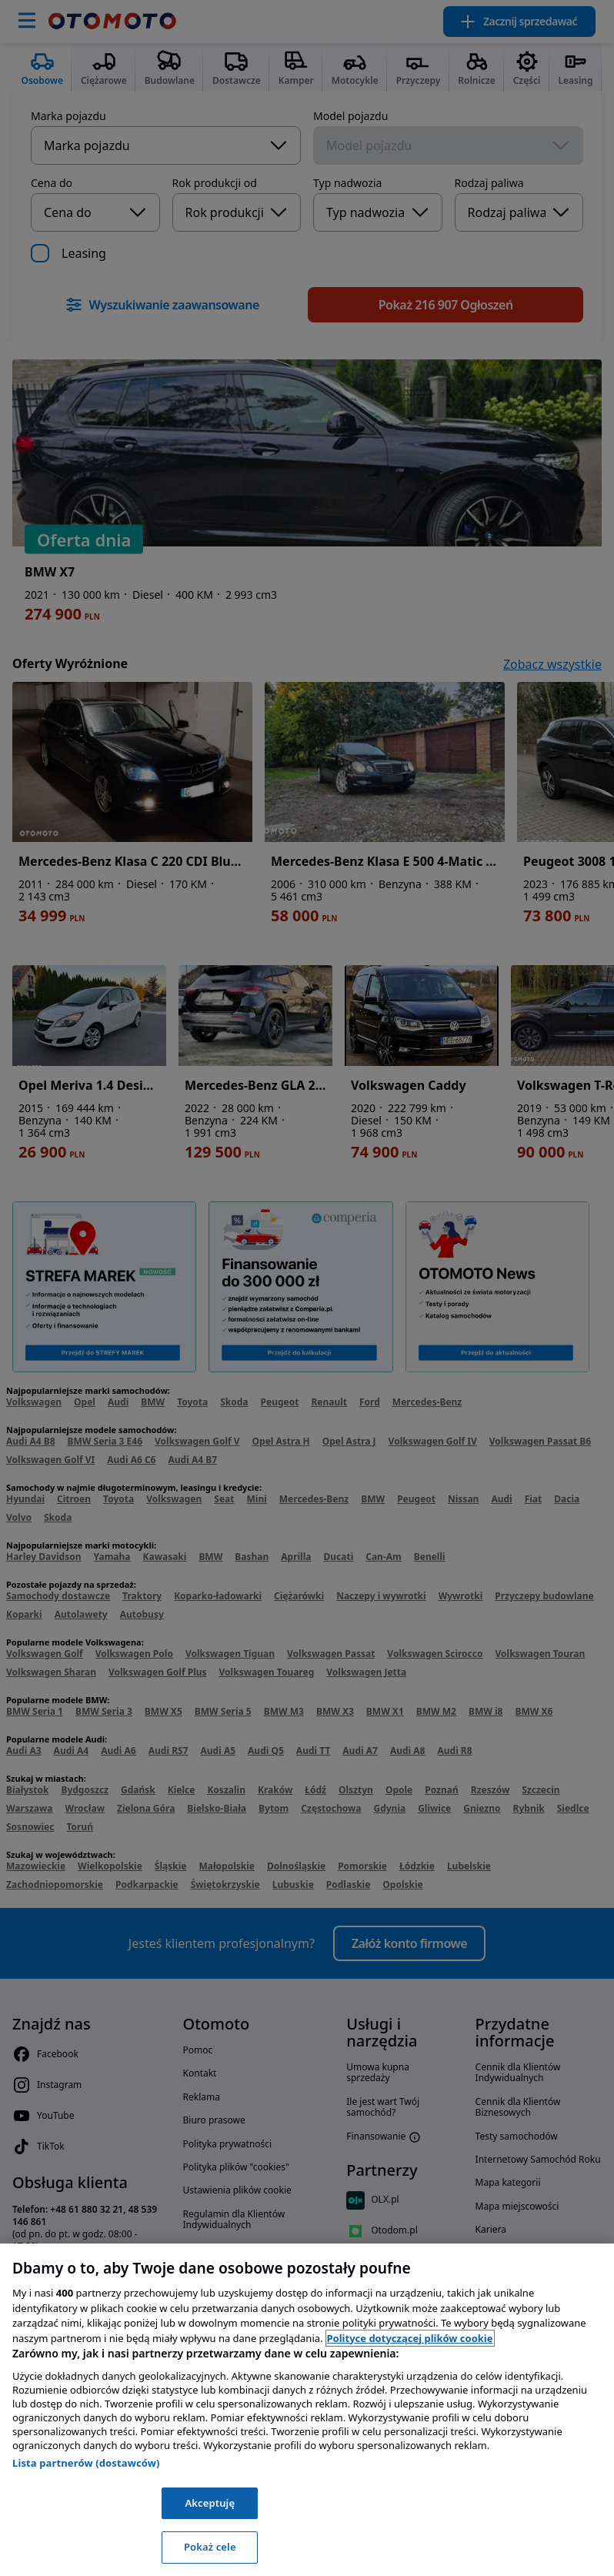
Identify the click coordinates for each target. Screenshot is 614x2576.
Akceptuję (210, 2503)
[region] (307, 2410)
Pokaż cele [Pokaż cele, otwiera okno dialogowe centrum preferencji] (210, 2547)
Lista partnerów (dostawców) (86, 2463)
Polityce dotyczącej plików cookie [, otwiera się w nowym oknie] (410, 2338)
